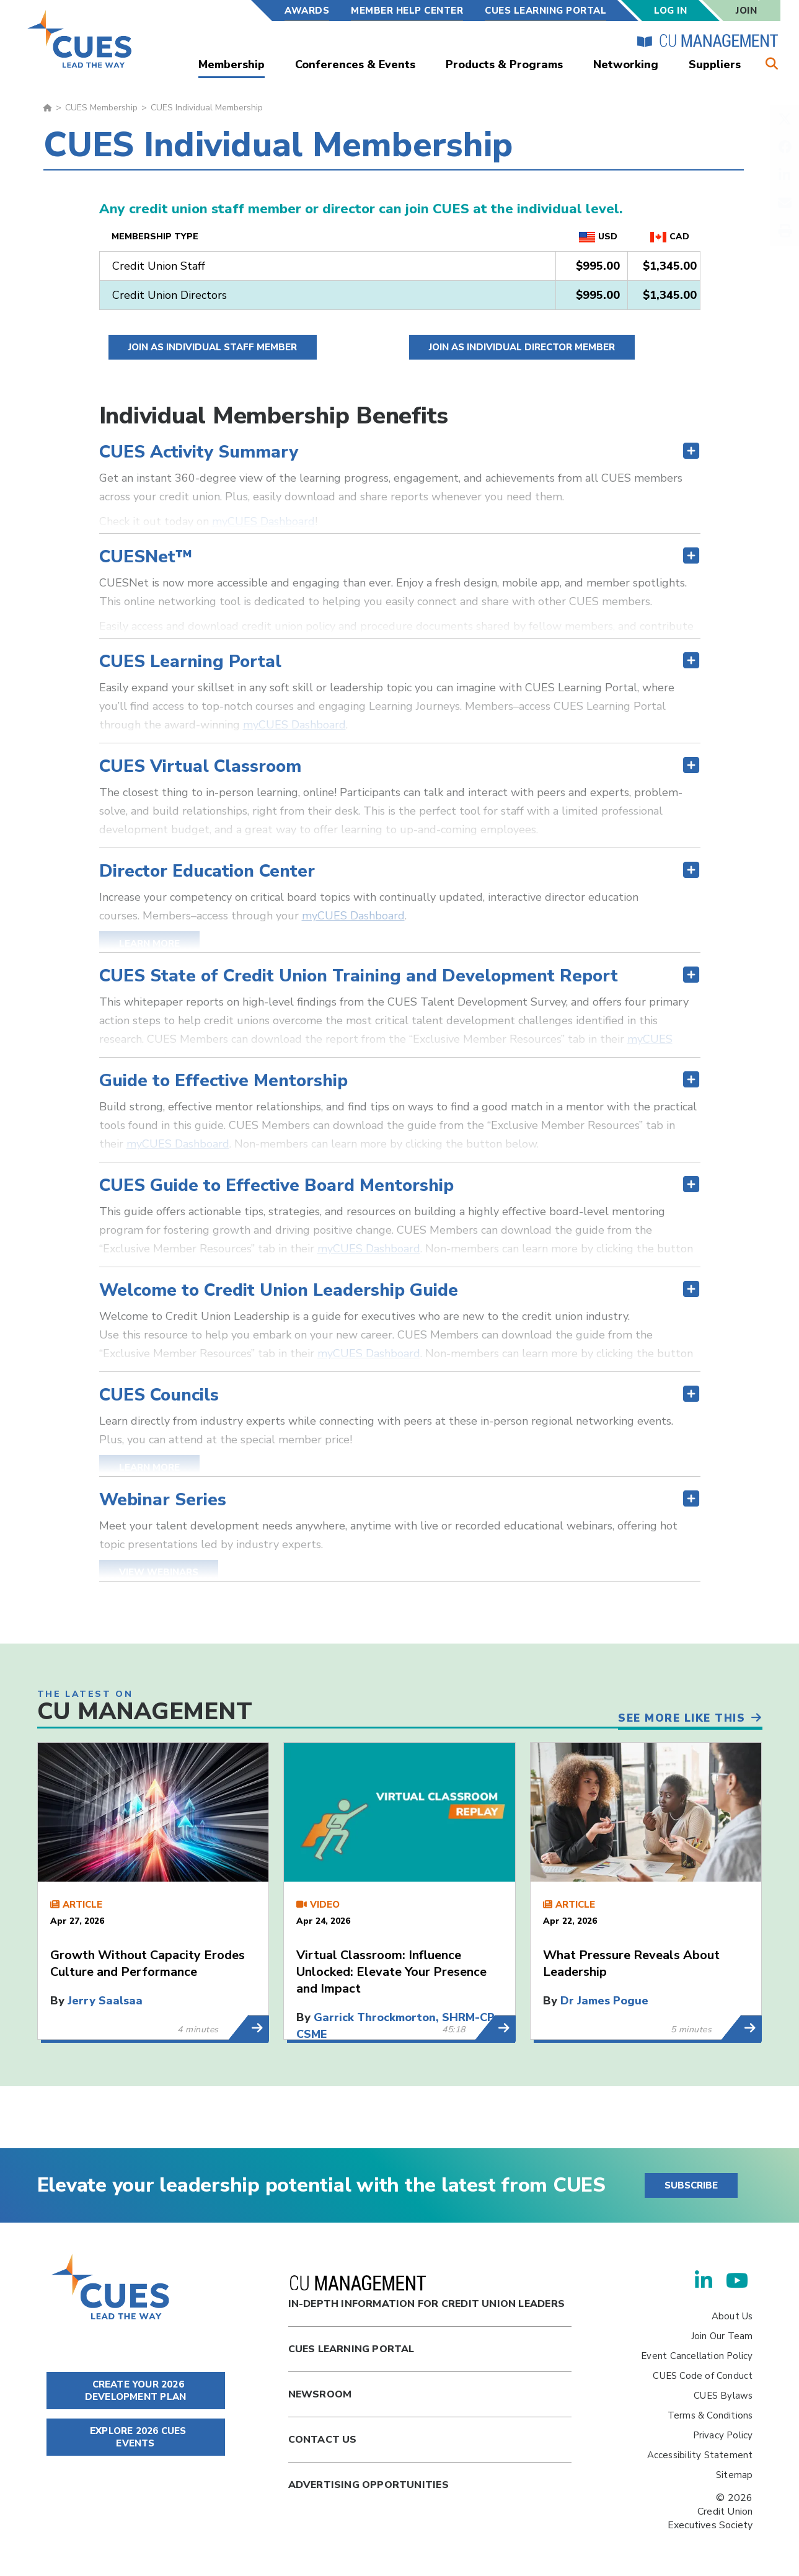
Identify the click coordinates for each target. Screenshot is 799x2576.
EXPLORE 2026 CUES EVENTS (136, 2437)
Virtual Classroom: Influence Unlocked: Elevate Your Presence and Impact (391, 1972)
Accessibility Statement (700, 2455)
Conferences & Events (355, 64)
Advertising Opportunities (368, 2485)
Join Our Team (722, 2336)
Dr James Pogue (604, 2000)
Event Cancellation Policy (697, 2356)
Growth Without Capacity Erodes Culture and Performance (147, 1963)
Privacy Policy (723, 2435)
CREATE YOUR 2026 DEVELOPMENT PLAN (135, 2390)
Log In (670, 10)
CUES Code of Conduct (703, 2376)
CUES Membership (101, 107)
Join (746, 10)
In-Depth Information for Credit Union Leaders (426, 2293)
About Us (732, 2316)
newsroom (320, 2394)
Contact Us (322, 2439)
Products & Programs (504, 64)
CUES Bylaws (723, 2395)
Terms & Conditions (710, 2415)
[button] (399, 452)
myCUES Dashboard (263, 521)
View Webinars (158, 1572)
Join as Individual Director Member (522, 347)
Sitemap (734, 2475)
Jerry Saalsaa (105, 2000)
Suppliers (715, 64)
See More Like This (678, 1714)
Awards (307, 10)
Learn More (149, 943)
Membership (231, 64)
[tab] (399, 416)
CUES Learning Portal (545, 10)
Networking (625, 64)
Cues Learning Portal (351, 2349)
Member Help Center (407, 10)
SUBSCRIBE (691, 2185)
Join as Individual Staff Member (212, 347)
